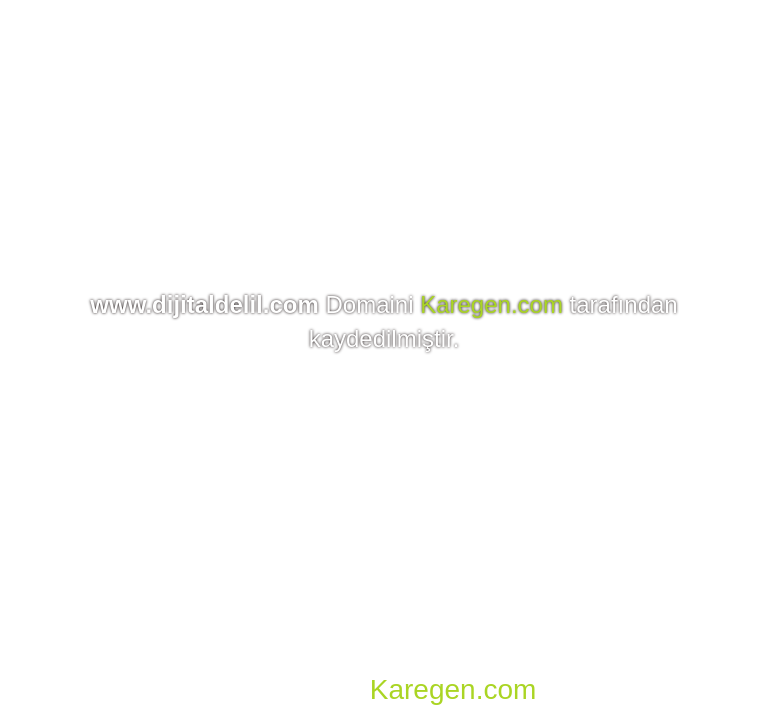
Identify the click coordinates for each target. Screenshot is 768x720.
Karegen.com (491, 304)
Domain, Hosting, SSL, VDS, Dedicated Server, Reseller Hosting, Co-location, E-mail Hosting (375, 659)
